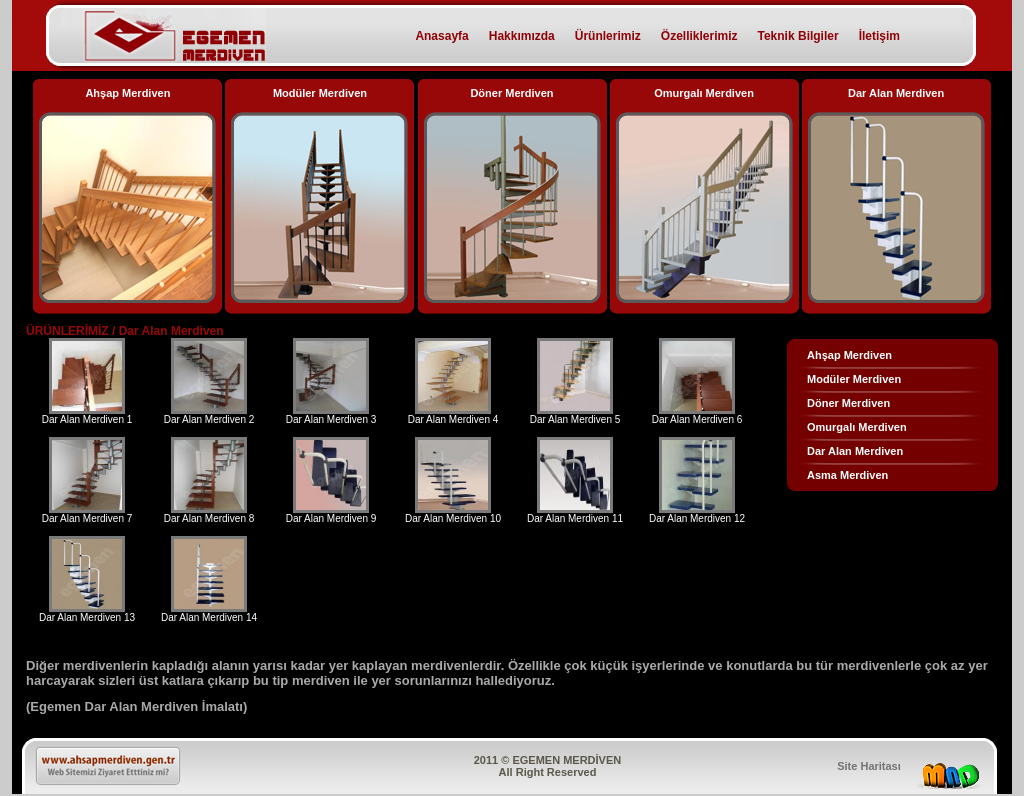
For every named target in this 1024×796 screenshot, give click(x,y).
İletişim (879, 36)
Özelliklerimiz (699, 36)
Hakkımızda (522, 36)
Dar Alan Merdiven (855, 451)
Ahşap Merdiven (849, 355)
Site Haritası (869, 766)
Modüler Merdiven (854, 379)
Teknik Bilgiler (798, 36)
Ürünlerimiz (608, 36)
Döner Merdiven (848, 403)
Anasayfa (441, 36)
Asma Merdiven (847, 475)
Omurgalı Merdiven (857, 427)
